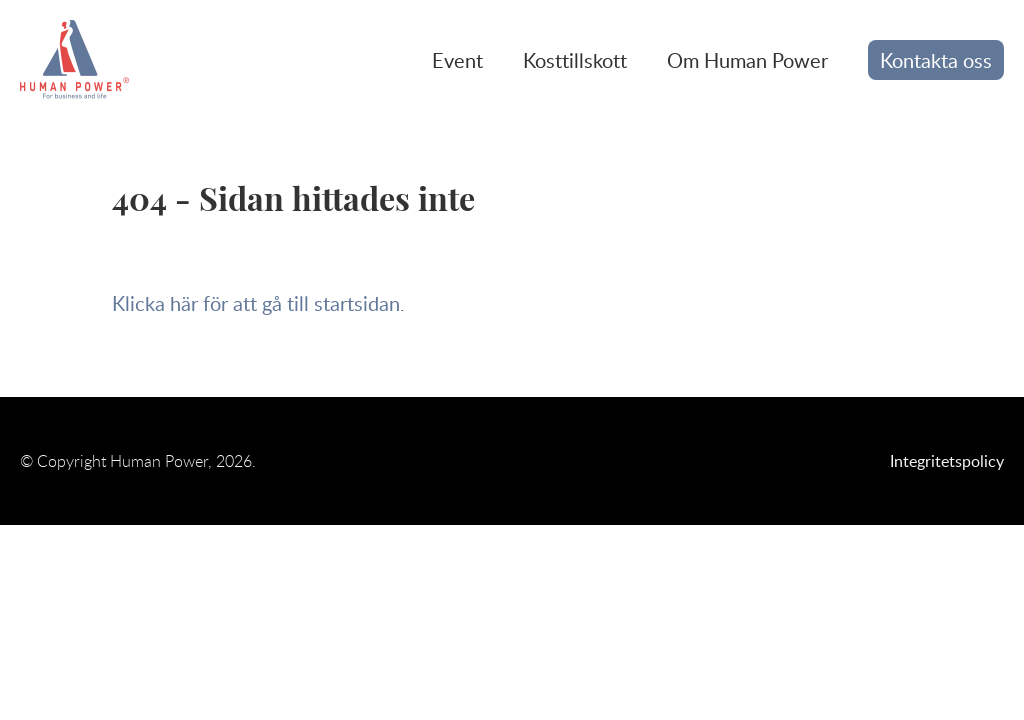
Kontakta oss (936, 60)
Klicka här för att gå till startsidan (256, 303)
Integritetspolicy (947, 461)
